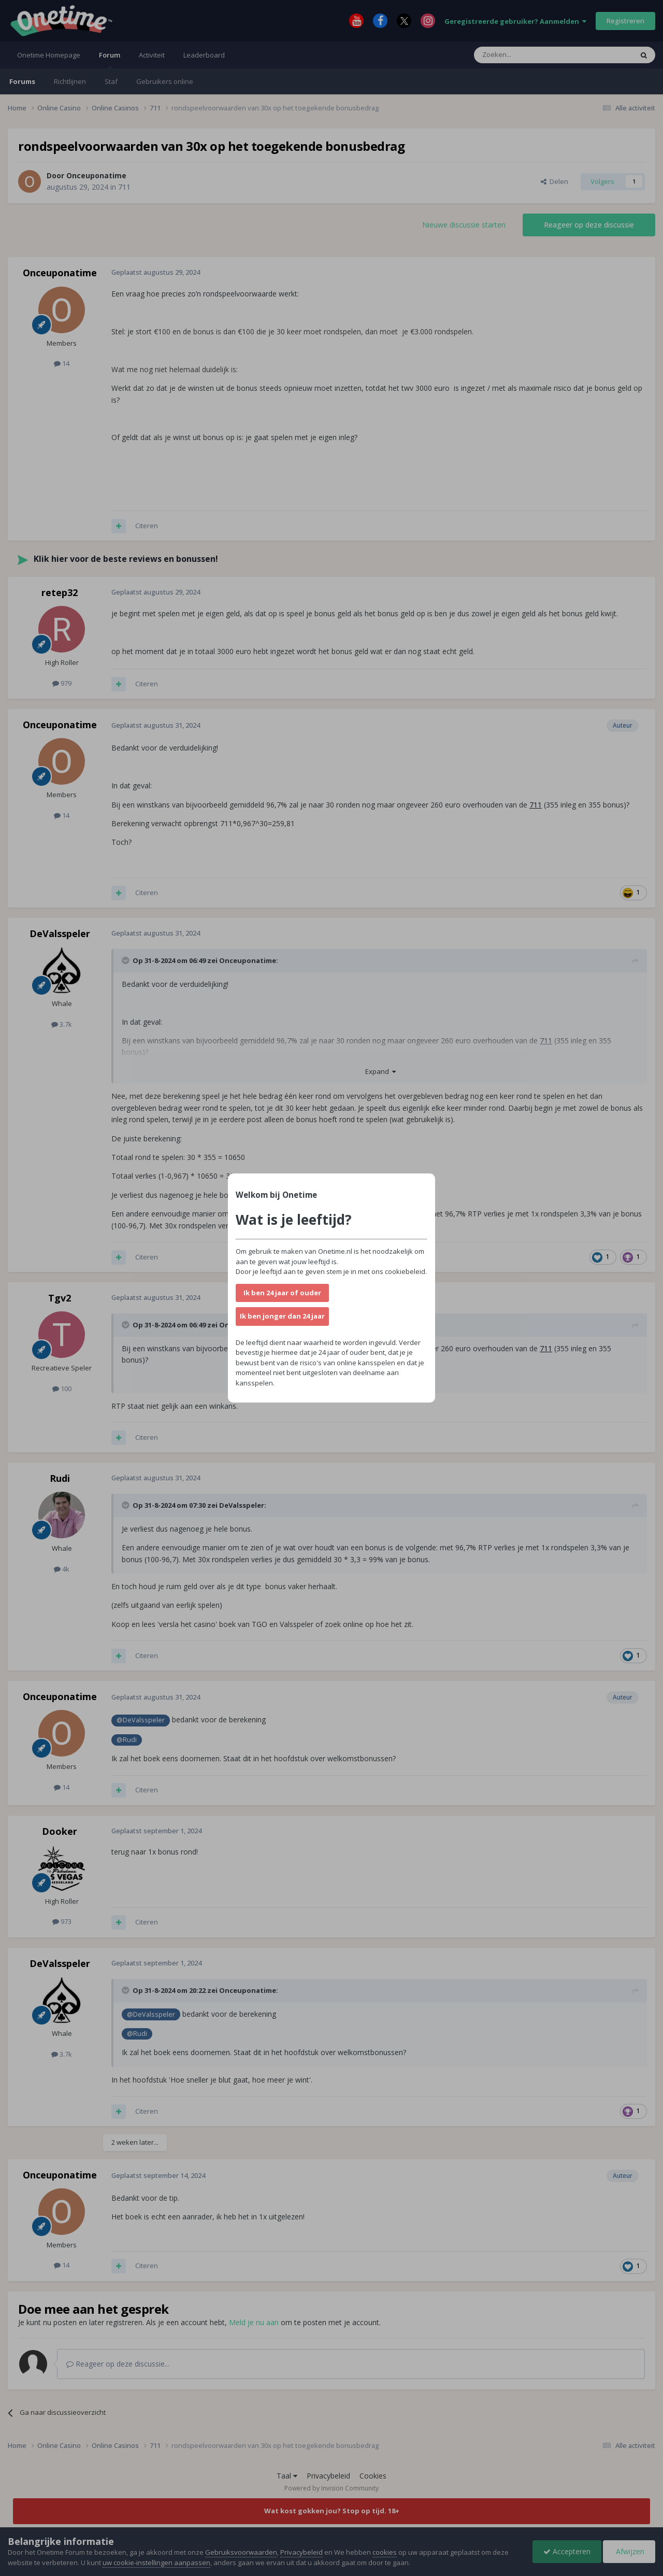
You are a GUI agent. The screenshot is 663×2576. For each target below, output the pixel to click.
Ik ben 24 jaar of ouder (282, 1292)
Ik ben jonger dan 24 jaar (282, 1316)
